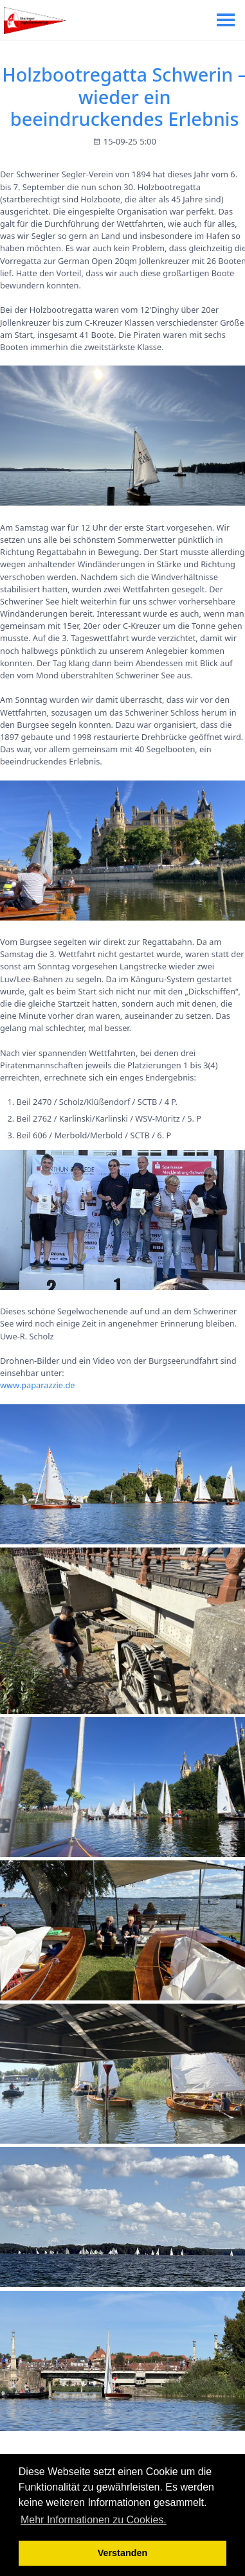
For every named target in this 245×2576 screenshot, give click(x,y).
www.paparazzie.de (37, 1385)
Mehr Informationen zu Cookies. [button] (94, 2519)
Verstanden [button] (123, 2553)
